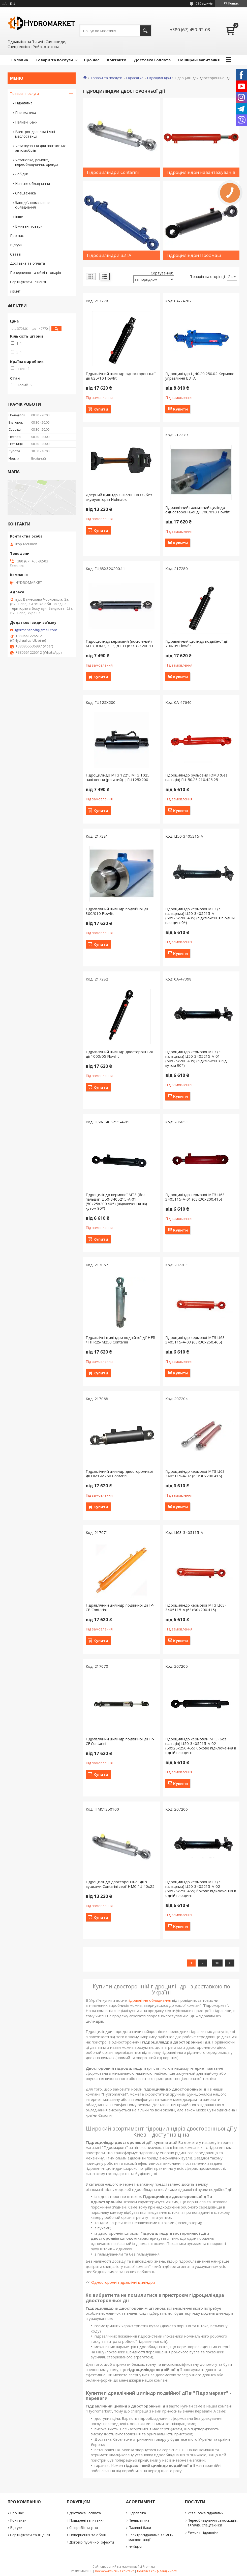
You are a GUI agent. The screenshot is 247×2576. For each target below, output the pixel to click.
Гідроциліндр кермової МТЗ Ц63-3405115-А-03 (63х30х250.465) (195, 1339)
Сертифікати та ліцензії (30, 2534)
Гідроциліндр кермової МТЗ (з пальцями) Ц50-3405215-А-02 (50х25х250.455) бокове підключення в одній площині (200, 1888)
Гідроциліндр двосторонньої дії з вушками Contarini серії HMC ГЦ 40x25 (120, 1884)
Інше (19, 216)
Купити (101, 409)
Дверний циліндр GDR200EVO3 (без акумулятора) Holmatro (119, 497)
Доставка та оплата (27, 263)
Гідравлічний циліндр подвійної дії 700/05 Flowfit (196, 643)
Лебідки (21, 174)
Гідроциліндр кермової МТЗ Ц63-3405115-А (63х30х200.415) (195, 1607)
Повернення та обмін (87, 2534)
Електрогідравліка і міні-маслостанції (35, 134)
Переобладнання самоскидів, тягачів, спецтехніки (213, 2522)
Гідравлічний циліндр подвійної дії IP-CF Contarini (120, 1741)
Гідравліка (134, 78)
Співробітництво (83, 2527)
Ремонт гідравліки (203, 2532)
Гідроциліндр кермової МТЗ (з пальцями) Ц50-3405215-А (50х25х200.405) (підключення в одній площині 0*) (200, 916)
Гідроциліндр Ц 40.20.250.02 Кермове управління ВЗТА (199, 375)
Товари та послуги (54, 59)
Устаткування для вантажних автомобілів (40, 148)
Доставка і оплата (152, 59)
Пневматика (25, 112)
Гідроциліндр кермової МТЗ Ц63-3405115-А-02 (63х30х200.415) (195, 1473)
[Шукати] (145, 30)
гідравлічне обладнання (149, 2000)
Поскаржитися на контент (114, 2571)
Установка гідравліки (206, 2513)
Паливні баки (26, 122)
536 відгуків (204, 3)
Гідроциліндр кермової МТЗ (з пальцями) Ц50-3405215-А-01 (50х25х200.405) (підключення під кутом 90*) (196, 1058)
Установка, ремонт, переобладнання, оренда (36, 162)
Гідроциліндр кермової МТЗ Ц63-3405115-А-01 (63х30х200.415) (195, 1196)
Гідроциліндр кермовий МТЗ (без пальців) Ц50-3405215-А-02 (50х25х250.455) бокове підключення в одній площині (200, 1746)
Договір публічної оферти (91, 2542)
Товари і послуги (24, 93)
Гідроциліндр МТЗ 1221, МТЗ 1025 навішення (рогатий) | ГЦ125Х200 (117, 777)
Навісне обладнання (32, 183)
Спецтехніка (25, 193)
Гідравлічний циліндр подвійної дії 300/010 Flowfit (117, 911)
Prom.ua (149, 2566)
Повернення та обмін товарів (35, 272)
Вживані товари (29, 226)
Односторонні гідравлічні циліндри (123, 2282)
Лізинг (15, 291)
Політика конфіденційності (157, 2571)
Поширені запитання (199, 59)
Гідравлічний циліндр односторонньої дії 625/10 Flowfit (121, 375)
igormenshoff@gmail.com (36, 630)
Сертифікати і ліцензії (28, 281)
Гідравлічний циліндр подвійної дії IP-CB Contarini (120, 1607)
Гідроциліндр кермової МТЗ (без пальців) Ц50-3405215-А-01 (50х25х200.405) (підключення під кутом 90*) (116, 1201)
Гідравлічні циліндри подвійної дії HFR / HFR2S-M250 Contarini (120, 1339)
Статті (15, 254)
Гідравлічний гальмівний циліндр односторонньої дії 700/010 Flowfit (197, 509)
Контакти (116, 59)
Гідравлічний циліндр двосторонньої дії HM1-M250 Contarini (119, 1473)
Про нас (91, 59)
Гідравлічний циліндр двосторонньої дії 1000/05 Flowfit (119, 1053)
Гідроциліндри (159, 78)
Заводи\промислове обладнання (32, 205)
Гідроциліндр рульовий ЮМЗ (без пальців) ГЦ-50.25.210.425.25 (196, 777)
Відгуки (16, 244)
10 (217, 1962)
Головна (19, 59)
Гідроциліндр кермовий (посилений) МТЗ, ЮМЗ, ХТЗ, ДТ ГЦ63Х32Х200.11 (120, 643)
